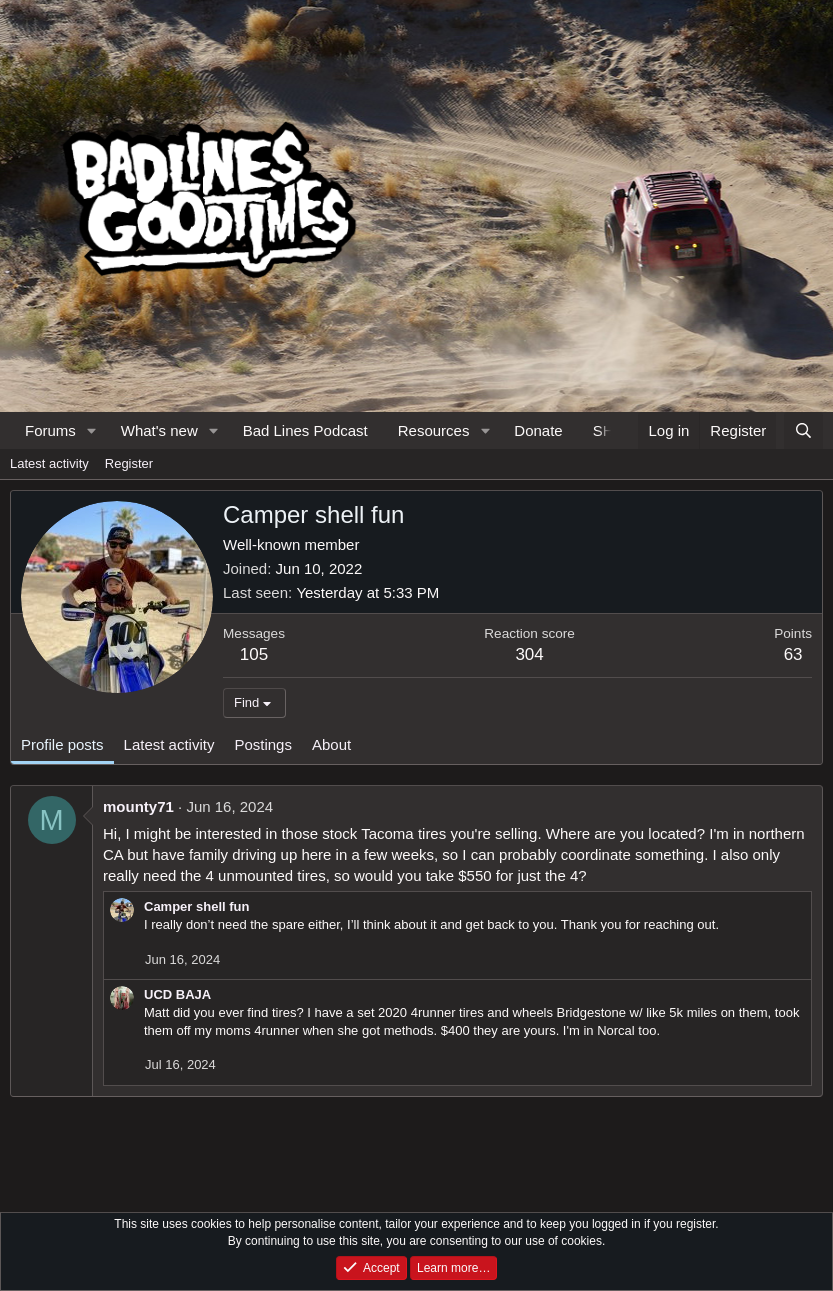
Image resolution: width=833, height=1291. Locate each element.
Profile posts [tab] (62, 744)
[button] (92, 430)
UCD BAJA (177, 994)
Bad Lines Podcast (305, 430)
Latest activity (49, 463)
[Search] (803, 430)
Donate (538, 430)
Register (129, 463)
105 (254, 654)
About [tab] (331, 744)
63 (793, 654)
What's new (159, 430)
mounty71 (138, 806)
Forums (50, 430)
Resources (434, 430)
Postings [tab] (263, 744)
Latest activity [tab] (169, 744)
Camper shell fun (196, 906)
